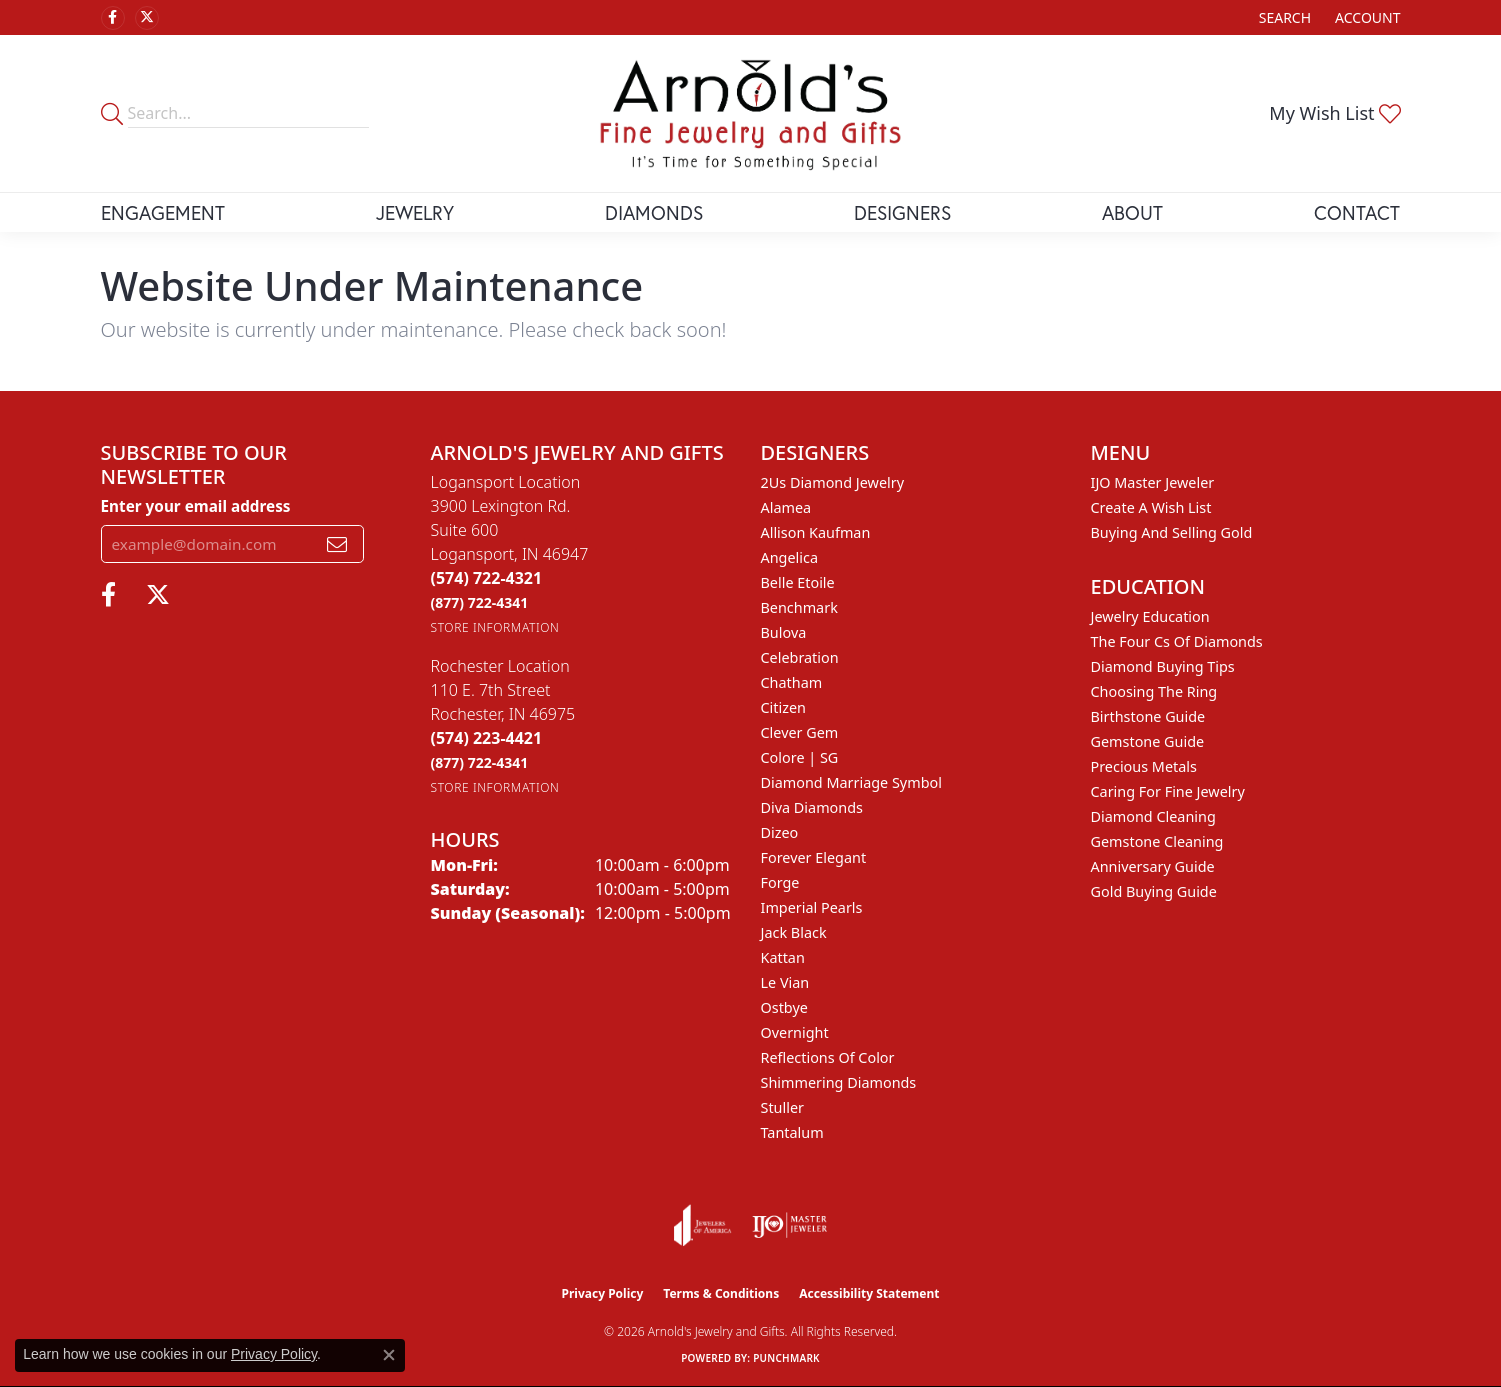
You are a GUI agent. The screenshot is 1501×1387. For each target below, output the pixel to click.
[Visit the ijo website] (789, 1225)
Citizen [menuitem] (784, 707)
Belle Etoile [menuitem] (798, 582)
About (1132, 212)
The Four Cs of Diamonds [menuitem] (1177, 641)
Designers (902, 212)
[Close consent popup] (389, 1355)
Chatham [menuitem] (792, 682)
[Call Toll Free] (480, 602)
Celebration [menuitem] (800, 657)
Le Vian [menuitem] (785, 982)
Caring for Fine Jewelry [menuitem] (1168, 791)
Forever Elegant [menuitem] (814, 857)
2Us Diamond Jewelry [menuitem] (833, 482)
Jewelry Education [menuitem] (1150, 616)
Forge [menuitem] (780, 882)
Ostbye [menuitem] (784, 1007)
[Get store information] (495, 627)
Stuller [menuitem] (782, 1107)
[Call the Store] (487, 578)
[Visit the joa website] (703, 1225)
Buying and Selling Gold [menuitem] (1172, 532)
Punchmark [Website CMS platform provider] (786, 1358)
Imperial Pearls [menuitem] (812, 907)
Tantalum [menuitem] (792, 1132)
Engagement (163, 212)
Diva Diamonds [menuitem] (812, 807)
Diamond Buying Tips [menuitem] (1163, 666)
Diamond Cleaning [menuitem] (1153, 816)
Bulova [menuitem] (784, 632)
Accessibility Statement (869, 1293)
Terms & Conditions (721, 1293)
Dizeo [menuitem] (780, 832)
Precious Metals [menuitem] (1144, 766)
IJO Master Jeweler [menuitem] (1153, 482)
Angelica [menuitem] (789, 557)
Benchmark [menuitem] (799, 607)
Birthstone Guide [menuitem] (1148, 716)
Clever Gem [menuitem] (800, 732)
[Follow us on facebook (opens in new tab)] (113, 18)
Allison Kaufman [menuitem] (816, 532)
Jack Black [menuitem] (794, 932)
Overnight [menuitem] (795, 1032)
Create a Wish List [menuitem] (1151, 507)
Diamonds (654, 212)
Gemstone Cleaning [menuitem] (1157, 841)
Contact (1357, 212)
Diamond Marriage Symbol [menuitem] (851, 782)
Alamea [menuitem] (786, 507)
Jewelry (415, 212)
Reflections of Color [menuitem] (828, 1057)
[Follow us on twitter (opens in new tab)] (147, 18)
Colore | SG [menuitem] (800, 757)
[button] (1283, 17)
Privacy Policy (603, 1293)
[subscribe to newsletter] (337, 544)
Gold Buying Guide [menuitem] (1154, 891)
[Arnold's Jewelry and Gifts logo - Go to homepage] (750, 113)
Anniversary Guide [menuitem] (1153, 866)
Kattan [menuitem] (783, 957)
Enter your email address (196, 506)
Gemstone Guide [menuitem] (1148, 741)
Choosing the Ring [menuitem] (1154, 691)
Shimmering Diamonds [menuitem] (839, 1082)
